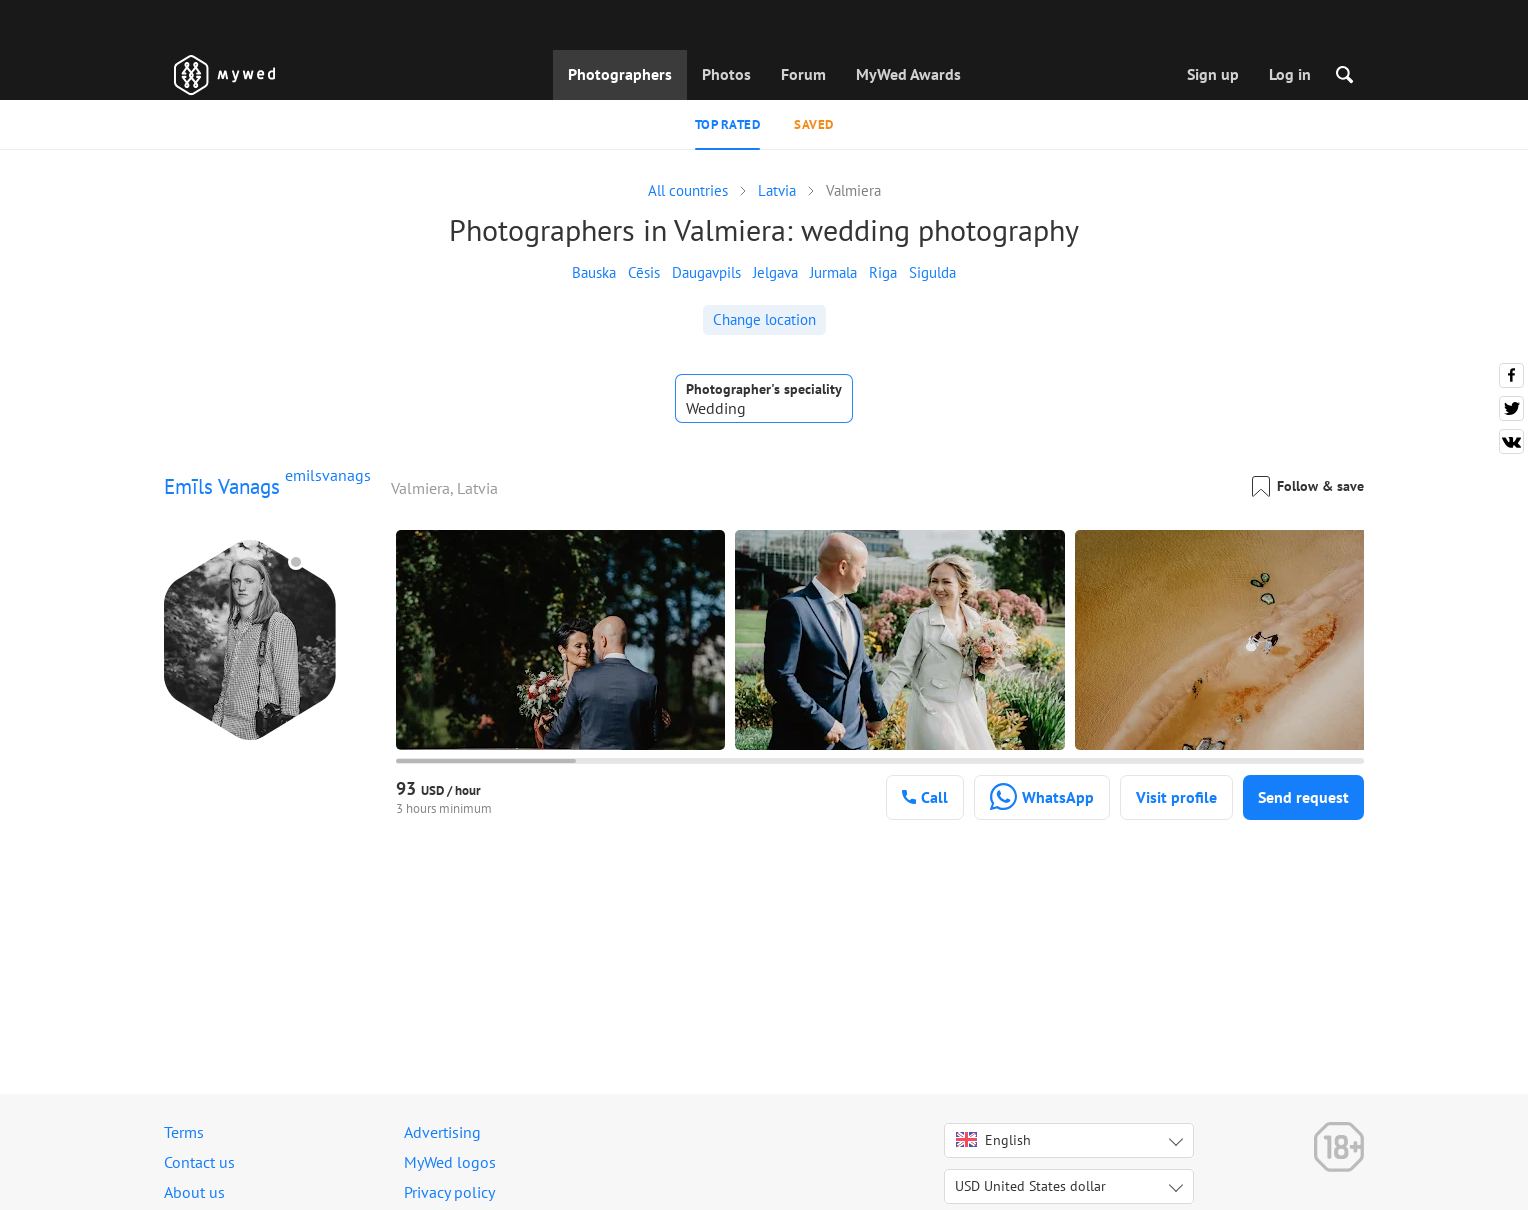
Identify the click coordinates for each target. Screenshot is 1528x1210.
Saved (814, 124)
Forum (803, 74)
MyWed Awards (908, 74)
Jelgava (775, 272)
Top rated (728, 124)
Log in (1290, 74)
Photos (726, 74)
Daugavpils (706, 272)
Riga (883, 272)
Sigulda (932, 272)
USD (1030, 1186)
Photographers (620, 74)
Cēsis (644, 272)
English (993, 1140)
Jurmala (833, 272)
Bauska (594, 272)
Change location (764, 319)
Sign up (1213, 74)
